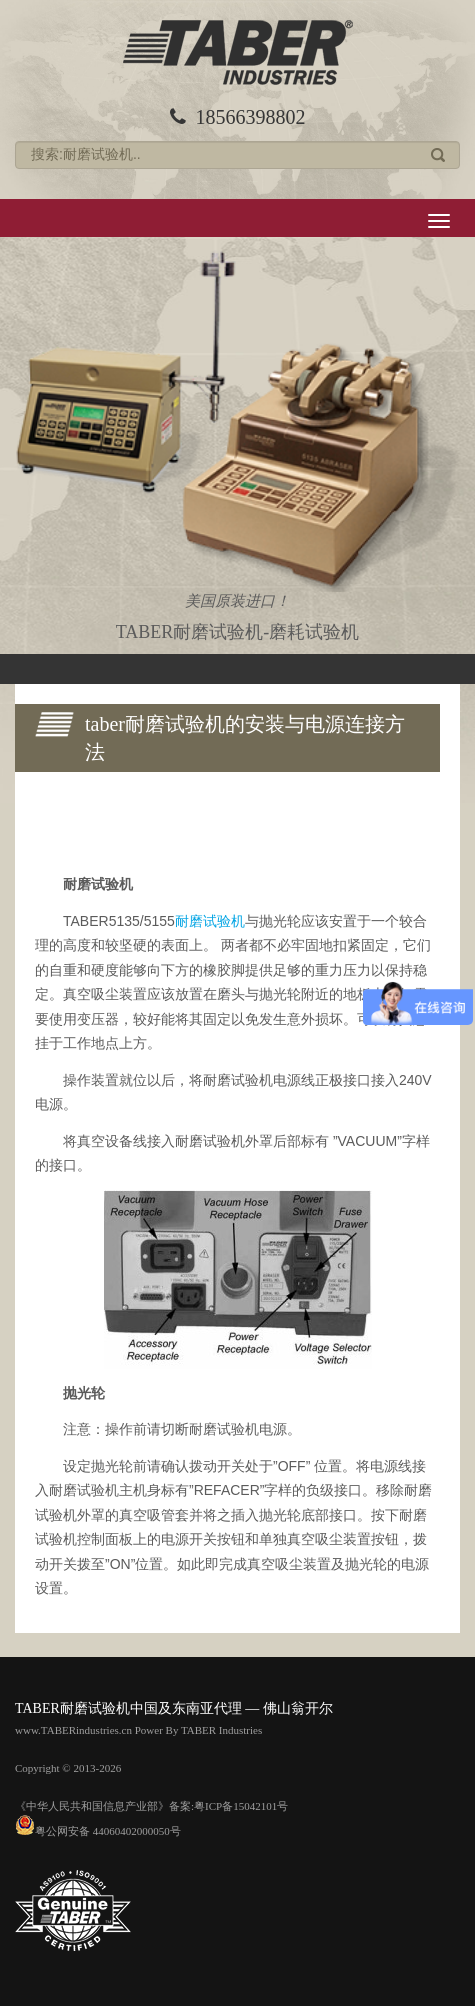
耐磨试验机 (210, 921)
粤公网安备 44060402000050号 (98, 1831)
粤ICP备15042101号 (241, 1806)
